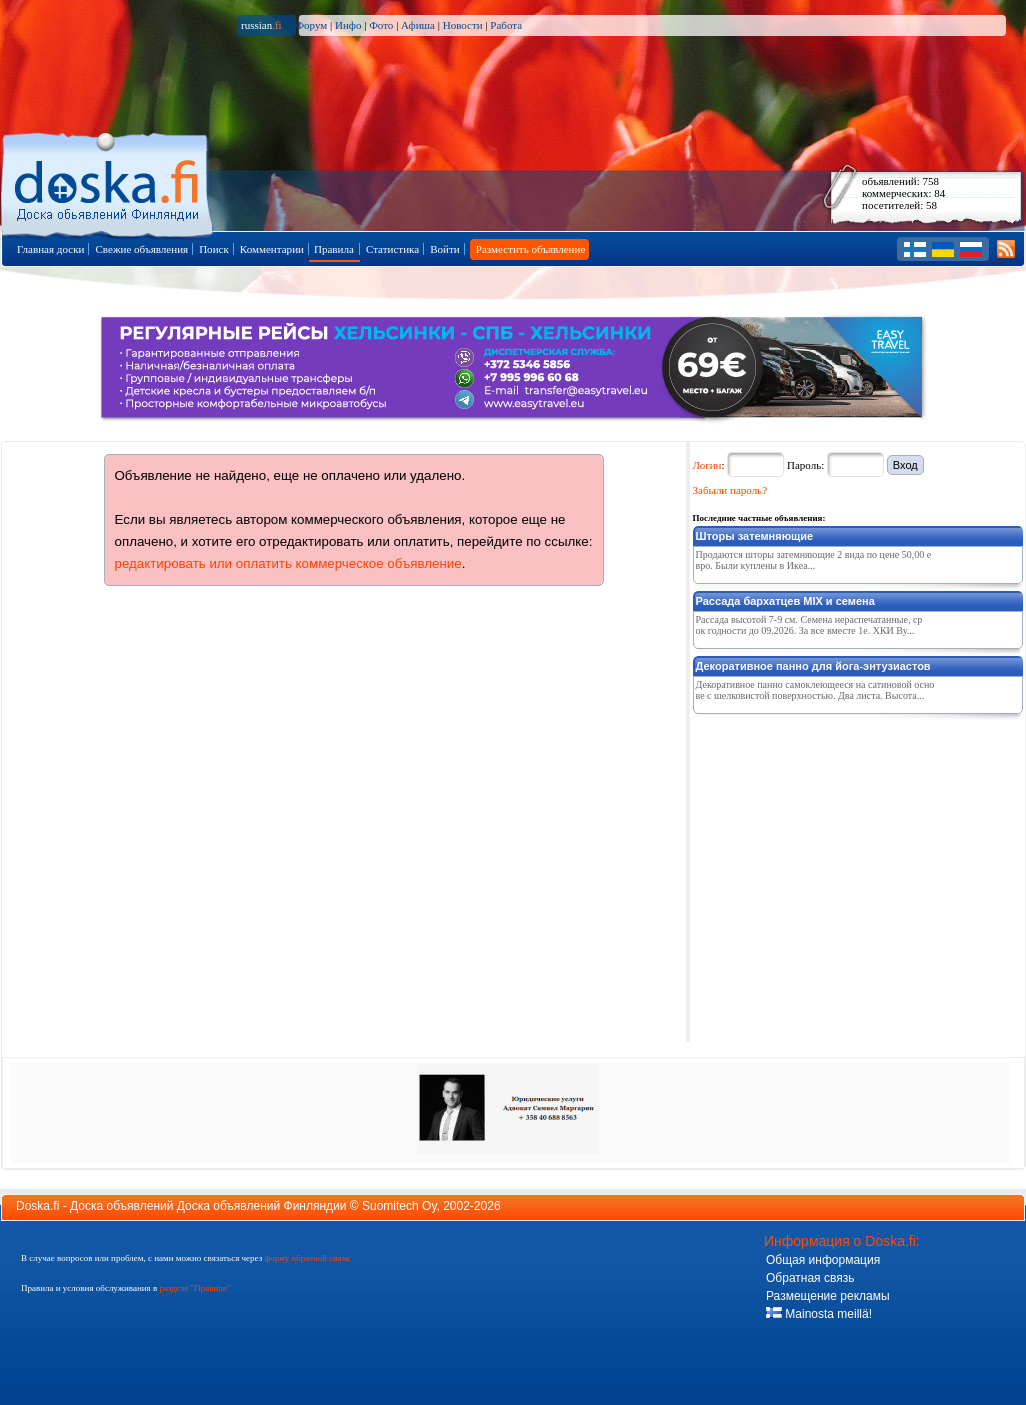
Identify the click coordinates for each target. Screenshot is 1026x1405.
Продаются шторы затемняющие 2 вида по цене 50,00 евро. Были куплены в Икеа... (814, 560)
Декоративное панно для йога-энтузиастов (813, 666)
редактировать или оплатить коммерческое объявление (288, 563)
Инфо (348, 25)
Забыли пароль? (730, 490)
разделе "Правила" (194, 1288)
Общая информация (823, 1260)
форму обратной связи (306, 1258)
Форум (311, 25)
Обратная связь (810, 1278)
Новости (463, 25)
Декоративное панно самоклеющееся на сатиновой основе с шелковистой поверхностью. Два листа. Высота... (815, 690)
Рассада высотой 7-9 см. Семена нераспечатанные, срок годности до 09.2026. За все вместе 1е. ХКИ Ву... (809, 625)
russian (261, 25)
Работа (506, 25)
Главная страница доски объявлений (108, 181)
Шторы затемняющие (755, 536)
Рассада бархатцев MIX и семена (785, 601)
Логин (707, 465)
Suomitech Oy (399, 1206)
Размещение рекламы (828, 1296)
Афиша (418, 25)
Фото (381, 25)
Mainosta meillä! (819, 1314)
